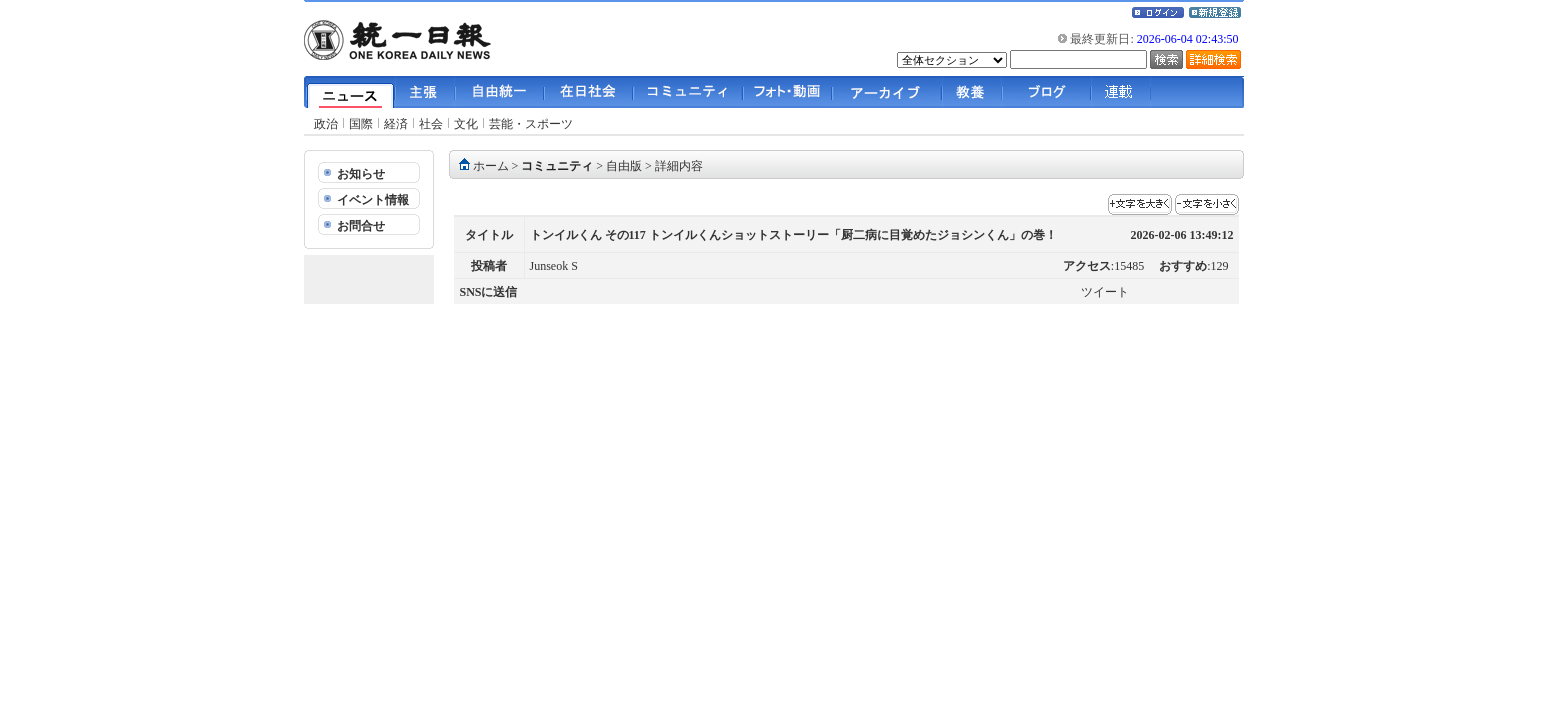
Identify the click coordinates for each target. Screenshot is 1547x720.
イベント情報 (373, 200)
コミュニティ (557, 166)
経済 (396, 124)
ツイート (1105, 292)
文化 (466, 124)
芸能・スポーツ (531, 124)
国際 (361, 124)
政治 (326, 124)
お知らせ (361, 174)
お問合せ (361, 226)
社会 (431, 124)
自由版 (624, 166)
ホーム (491, 166)
